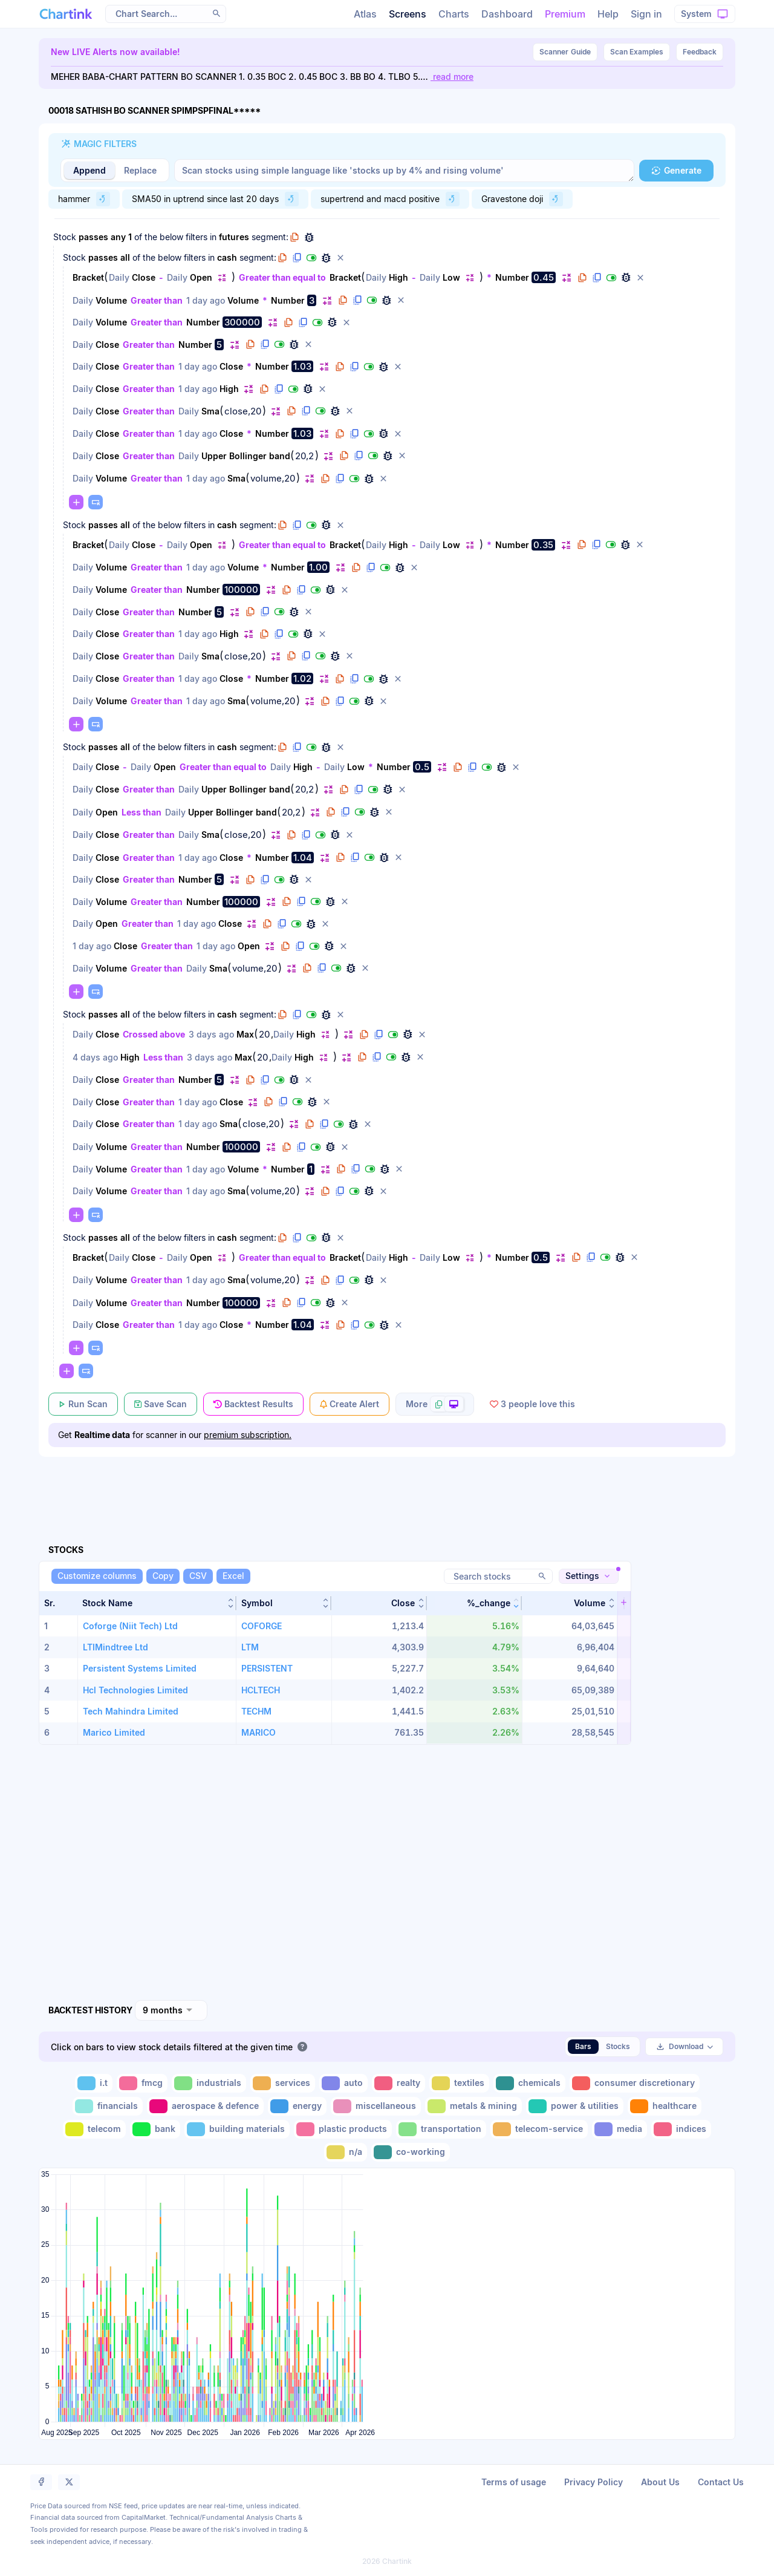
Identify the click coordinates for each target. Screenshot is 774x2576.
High (398, 277)
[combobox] (171, 2010)
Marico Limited (114, 1732)
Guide (565, 52)
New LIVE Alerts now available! (115, 52)
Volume (111, 300)
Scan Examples (636, 51)
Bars (583, 2046)
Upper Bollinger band (245, 456)
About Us (660, 2482)
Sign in (646, 14)
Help (608, 14)
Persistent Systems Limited (140, 1668)
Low (451, 277)
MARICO (258, 1732)
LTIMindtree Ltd (115, 1647)
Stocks (618, 2046)
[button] (216, 13)
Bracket (88, 277)
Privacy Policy (593, 2482)
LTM (250, 1647)
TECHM (256, 1711)
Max (245, 1034)
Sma (210, 411)
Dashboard (507, 14)
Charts (453, 14)
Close (143, 277)
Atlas (365, 14)
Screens (407, 14)
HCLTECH (260, 1690)
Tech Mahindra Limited (130, 1711)
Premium (565, 14)
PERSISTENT (267, 1668)
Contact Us (721, 2482)
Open (201, 277)
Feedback (700, 51)
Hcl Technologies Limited (135, 1690)
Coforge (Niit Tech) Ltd (130, 1626)
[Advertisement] (387, 1486)
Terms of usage (513, 2482)
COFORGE (261, 1626)
